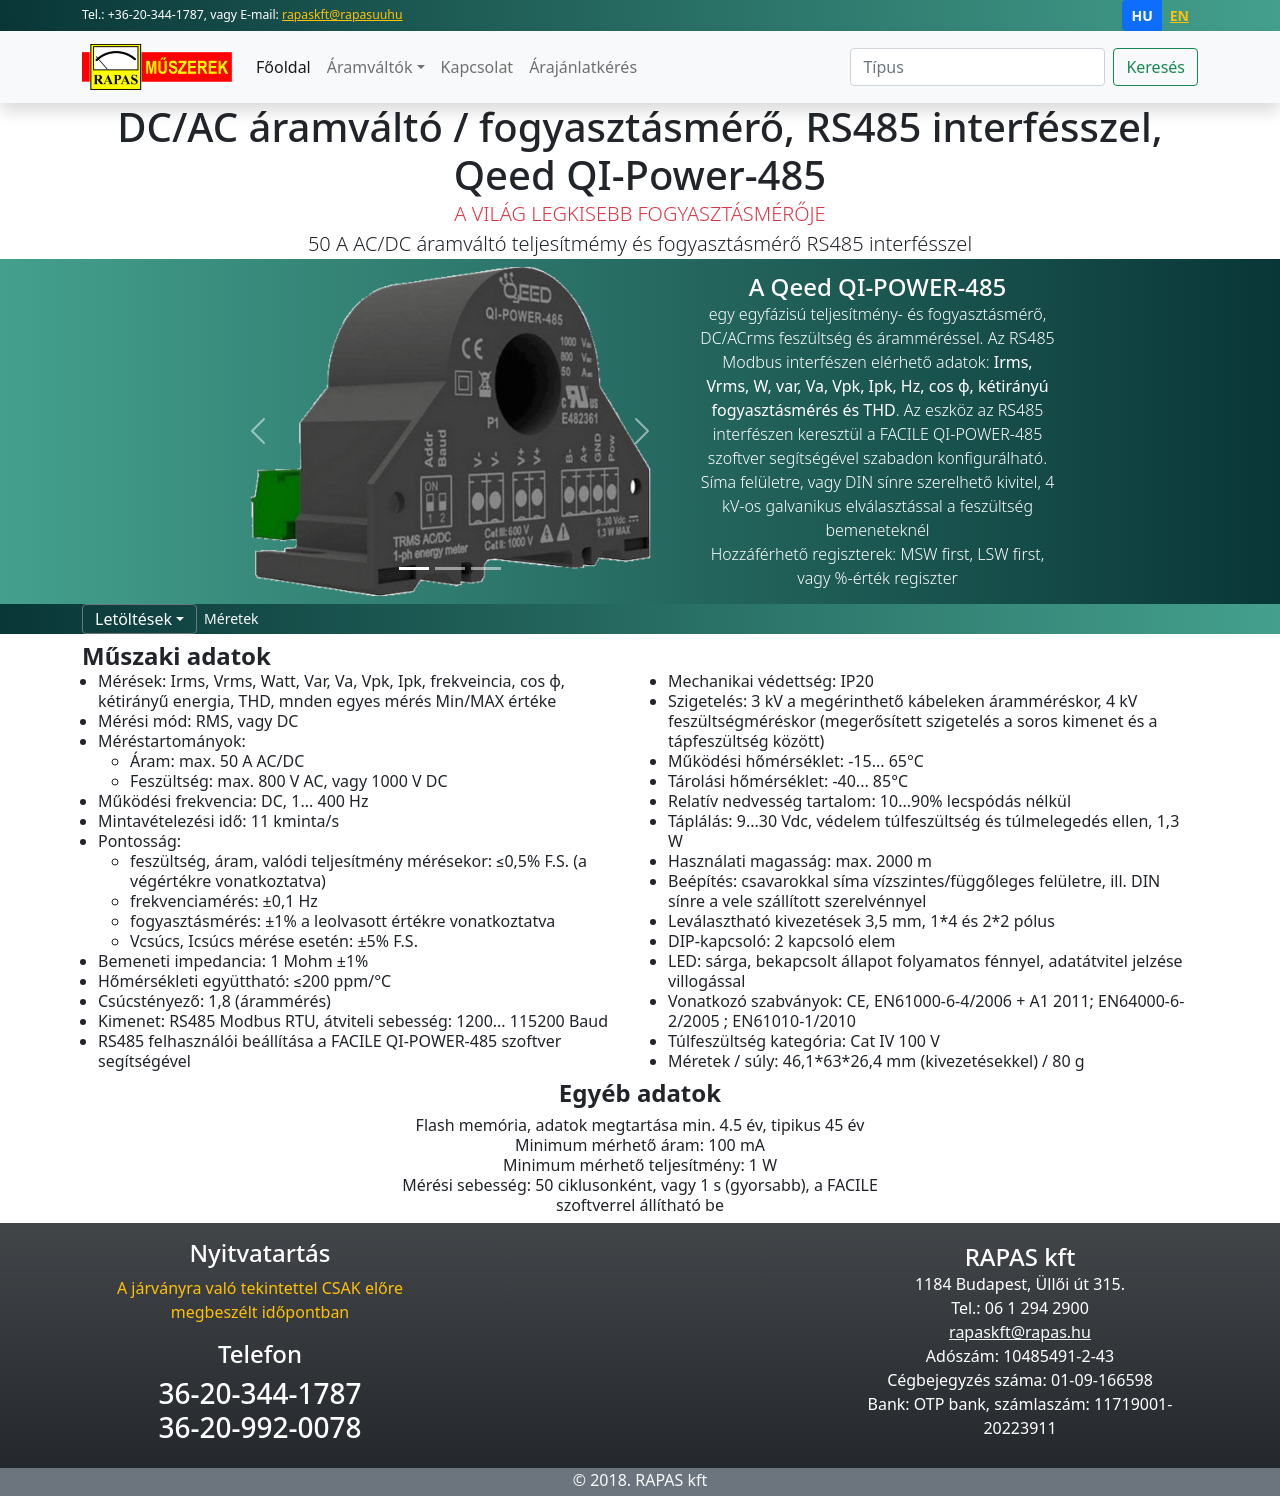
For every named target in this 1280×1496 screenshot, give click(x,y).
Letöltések (133, 619)
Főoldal (283, 67)
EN (1179, 15)
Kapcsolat (477, 67)
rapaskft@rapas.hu (1020, 1332)
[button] (259, 431)
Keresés (1155, 67)
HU (1141, 15)
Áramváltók (370, 67)
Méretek (231, 618)
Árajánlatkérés (583, 67)
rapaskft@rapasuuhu (342, 14)
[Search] (977, 67)
